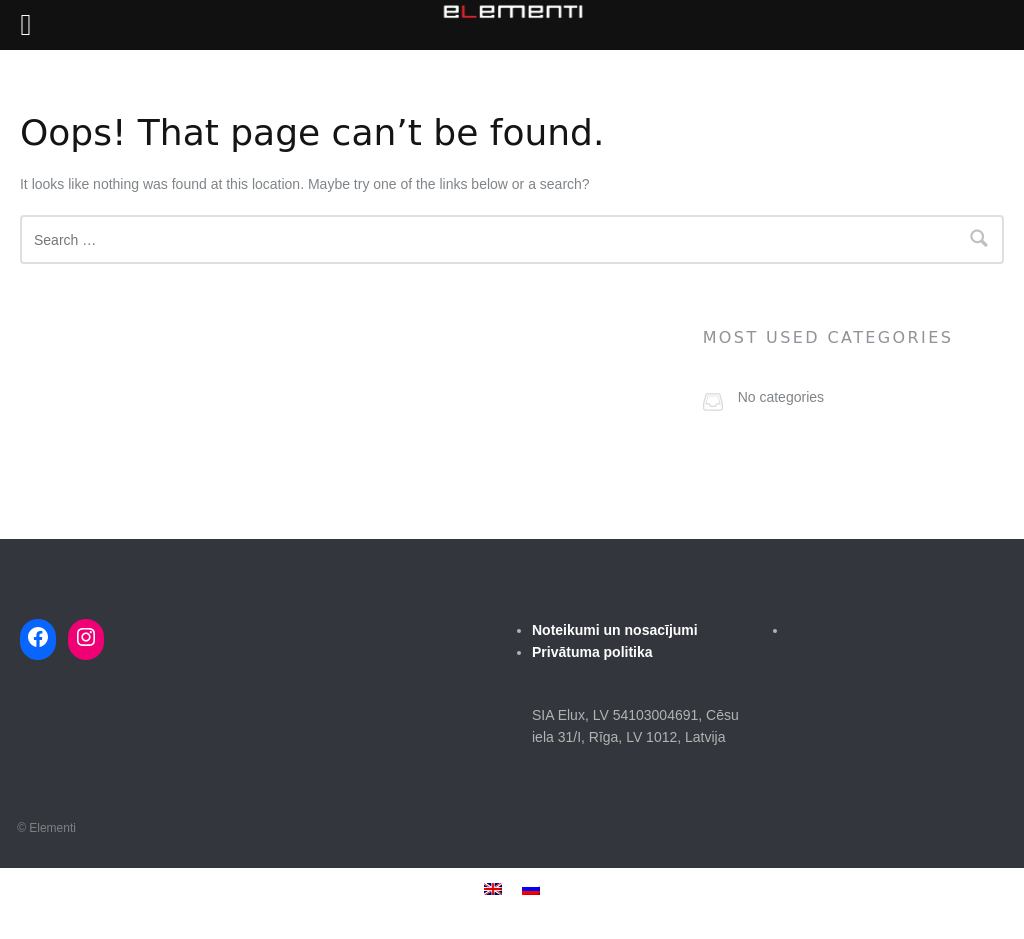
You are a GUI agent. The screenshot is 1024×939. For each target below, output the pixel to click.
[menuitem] (493, 888)
